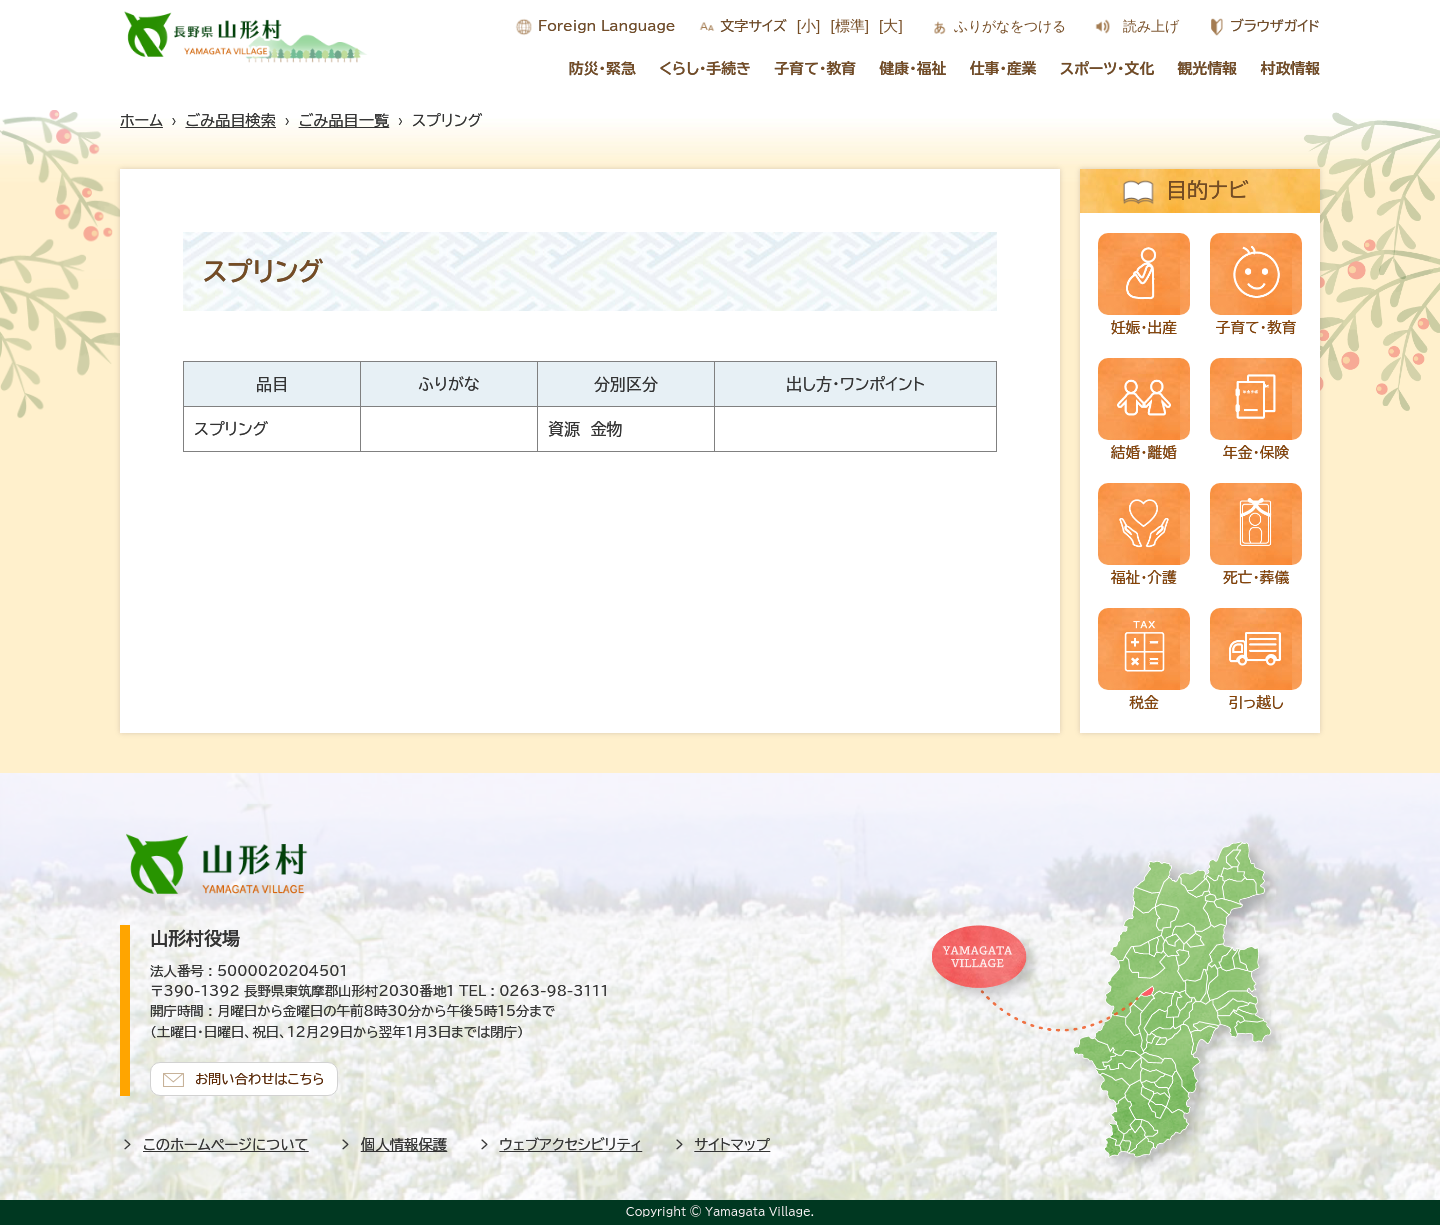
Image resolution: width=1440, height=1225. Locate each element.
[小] (809, 25)
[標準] (849, 25)
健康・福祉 (912, 68)
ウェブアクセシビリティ (571, 1144)
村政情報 (1291, 68)
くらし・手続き (705, 68)
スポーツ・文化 (1107, 68)
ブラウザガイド (1275, 26)
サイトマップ (733, 1144)
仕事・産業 (1003, 68)
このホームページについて (226, 1144)
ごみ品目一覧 (344, 120)
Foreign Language (606, 26)
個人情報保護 (404, 1144)
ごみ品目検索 (231, 120)
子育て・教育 (815, 68)
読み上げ (1151, 26)
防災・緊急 (602, 68)
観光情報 (1208, 68)
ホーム (141, 120)
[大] (891, 25)
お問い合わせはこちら (260, 1079)
